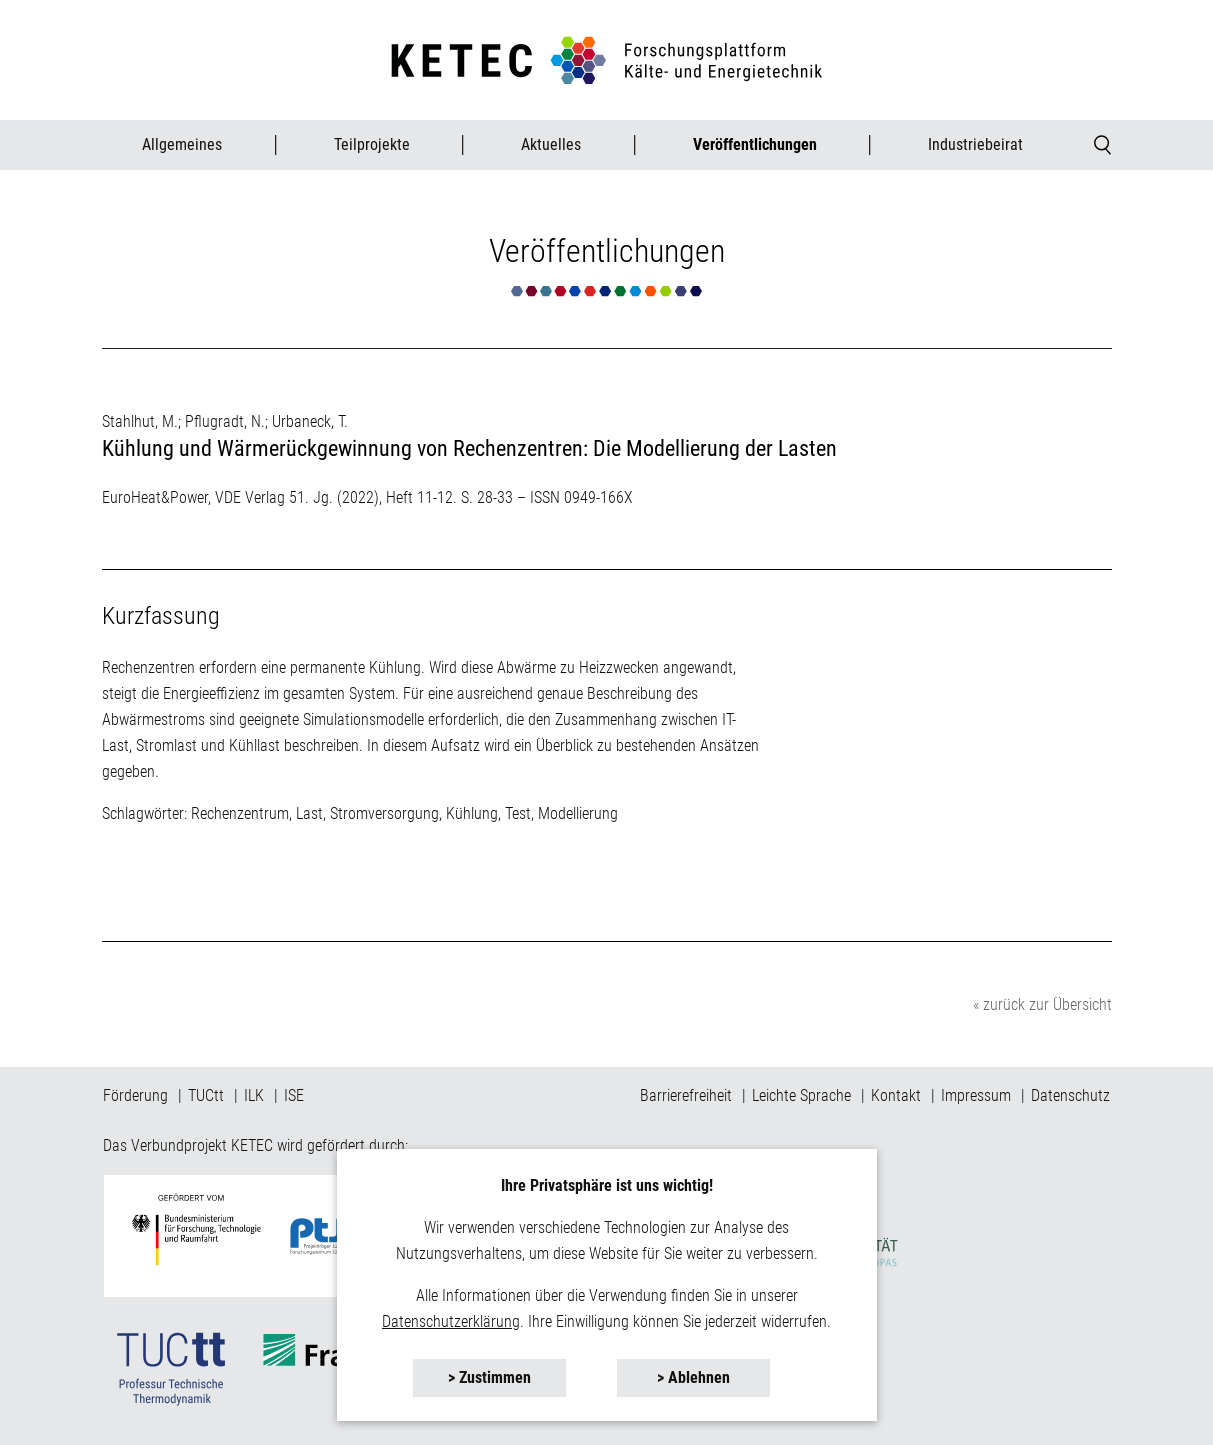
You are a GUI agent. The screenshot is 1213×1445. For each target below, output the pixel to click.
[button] (1103, 145)
